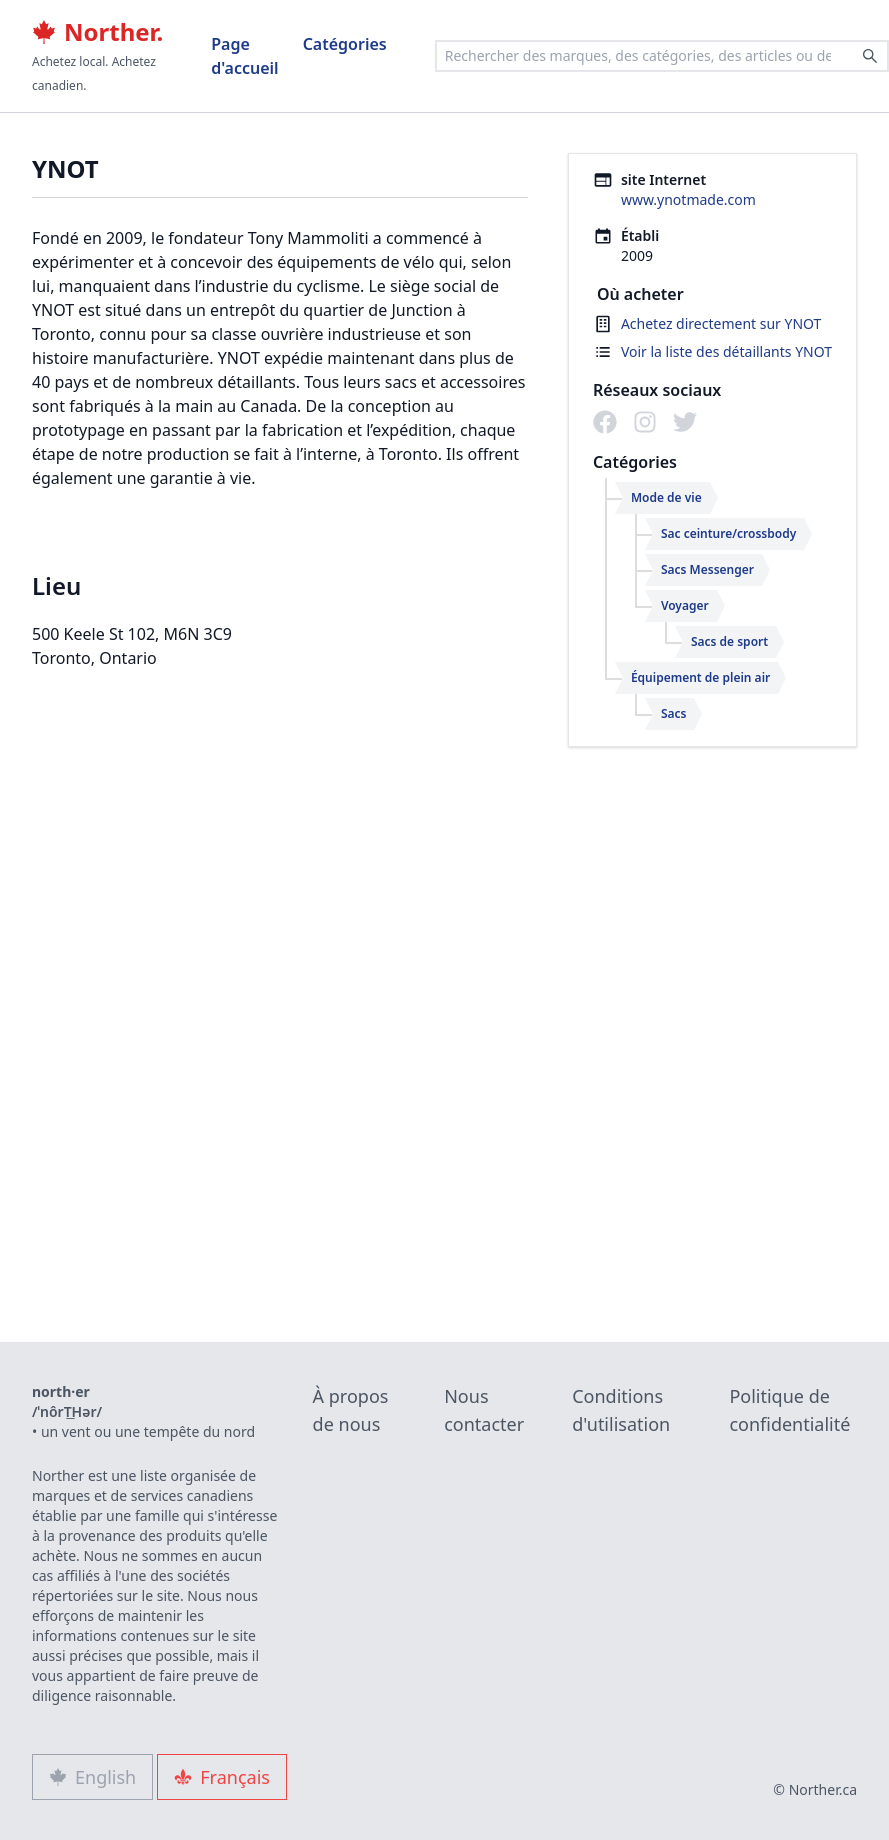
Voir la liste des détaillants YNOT (726, 351)
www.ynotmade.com (688, 199)
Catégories (345, 44)
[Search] (870, 56)
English (92, 1777)
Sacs (674, 713)
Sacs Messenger (707, 569)
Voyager (685, 605)
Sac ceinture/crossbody (728, 533)
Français (222, 1777)
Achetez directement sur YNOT (721, 323)
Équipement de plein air (700, 677)
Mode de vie (666, 497)
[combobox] (662, 56)
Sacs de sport (729, 641)
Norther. (97, 32)
